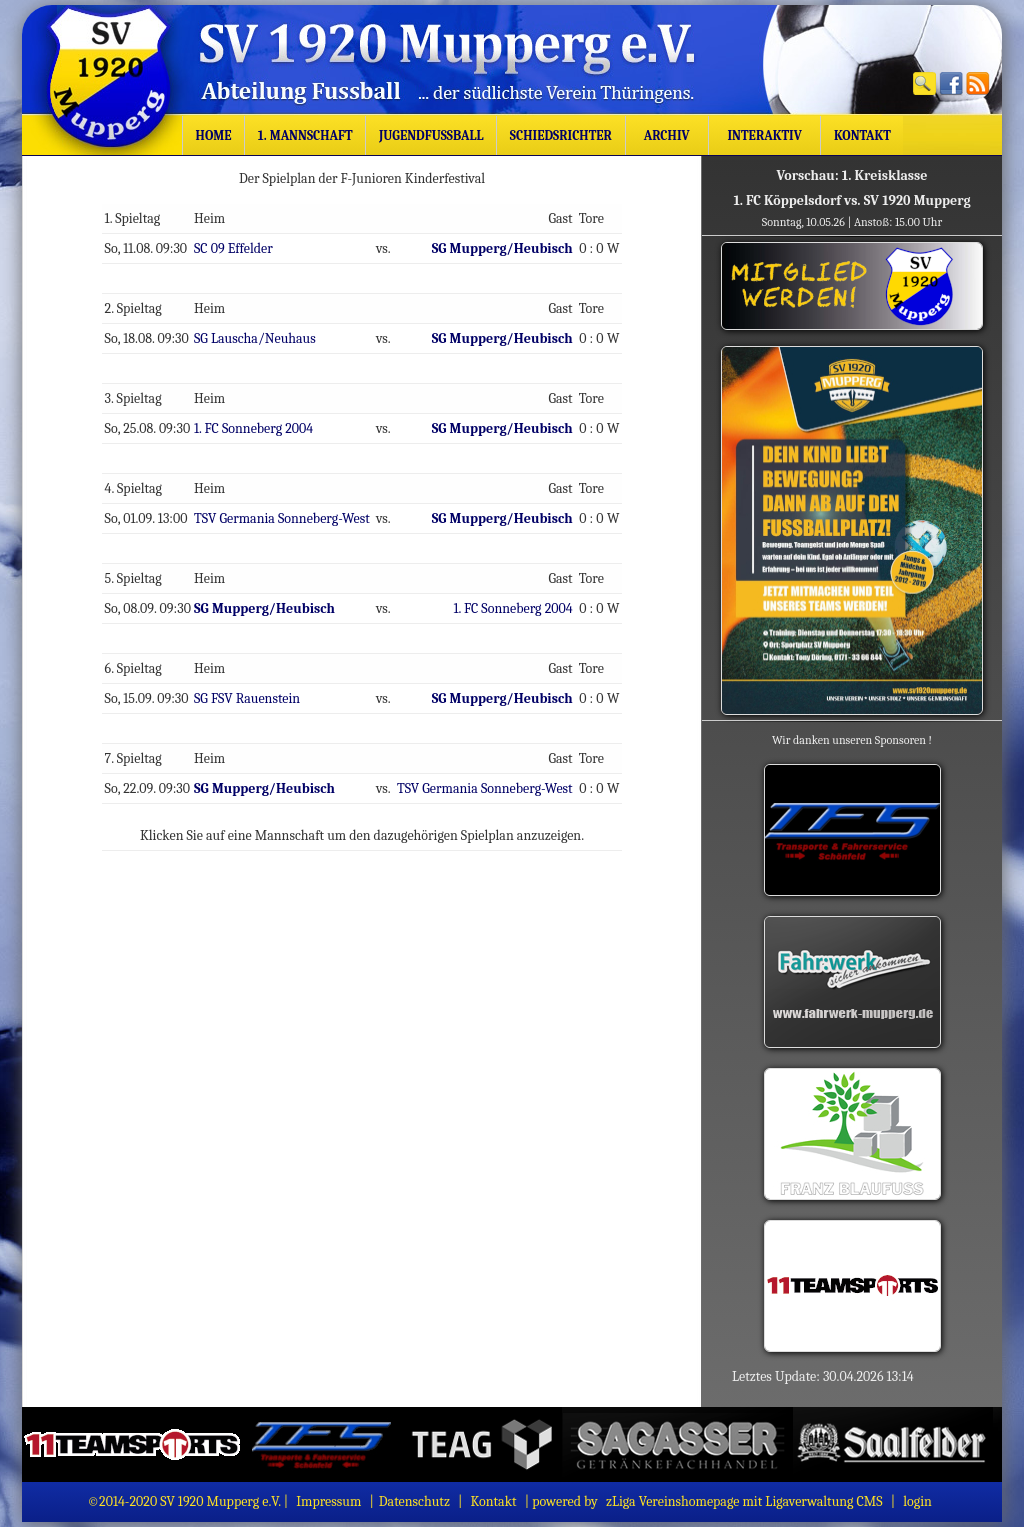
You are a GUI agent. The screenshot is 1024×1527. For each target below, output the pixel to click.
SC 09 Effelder (236, 247)
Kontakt (862, 135)
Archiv (666, 135)
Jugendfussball (431, 135)
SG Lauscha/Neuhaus (257, 337)
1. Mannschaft (305, 135)
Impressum (328, 1501)
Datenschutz (414, 1501)
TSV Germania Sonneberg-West (284, 516)
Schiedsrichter (561, 135)
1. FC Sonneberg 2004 (256, 426)
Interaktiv (765, 135)
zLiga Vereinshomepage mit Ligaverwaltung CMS (744, 1501)
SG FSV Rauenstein (250, 695)
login (917, 1501)
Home (214, 135)
